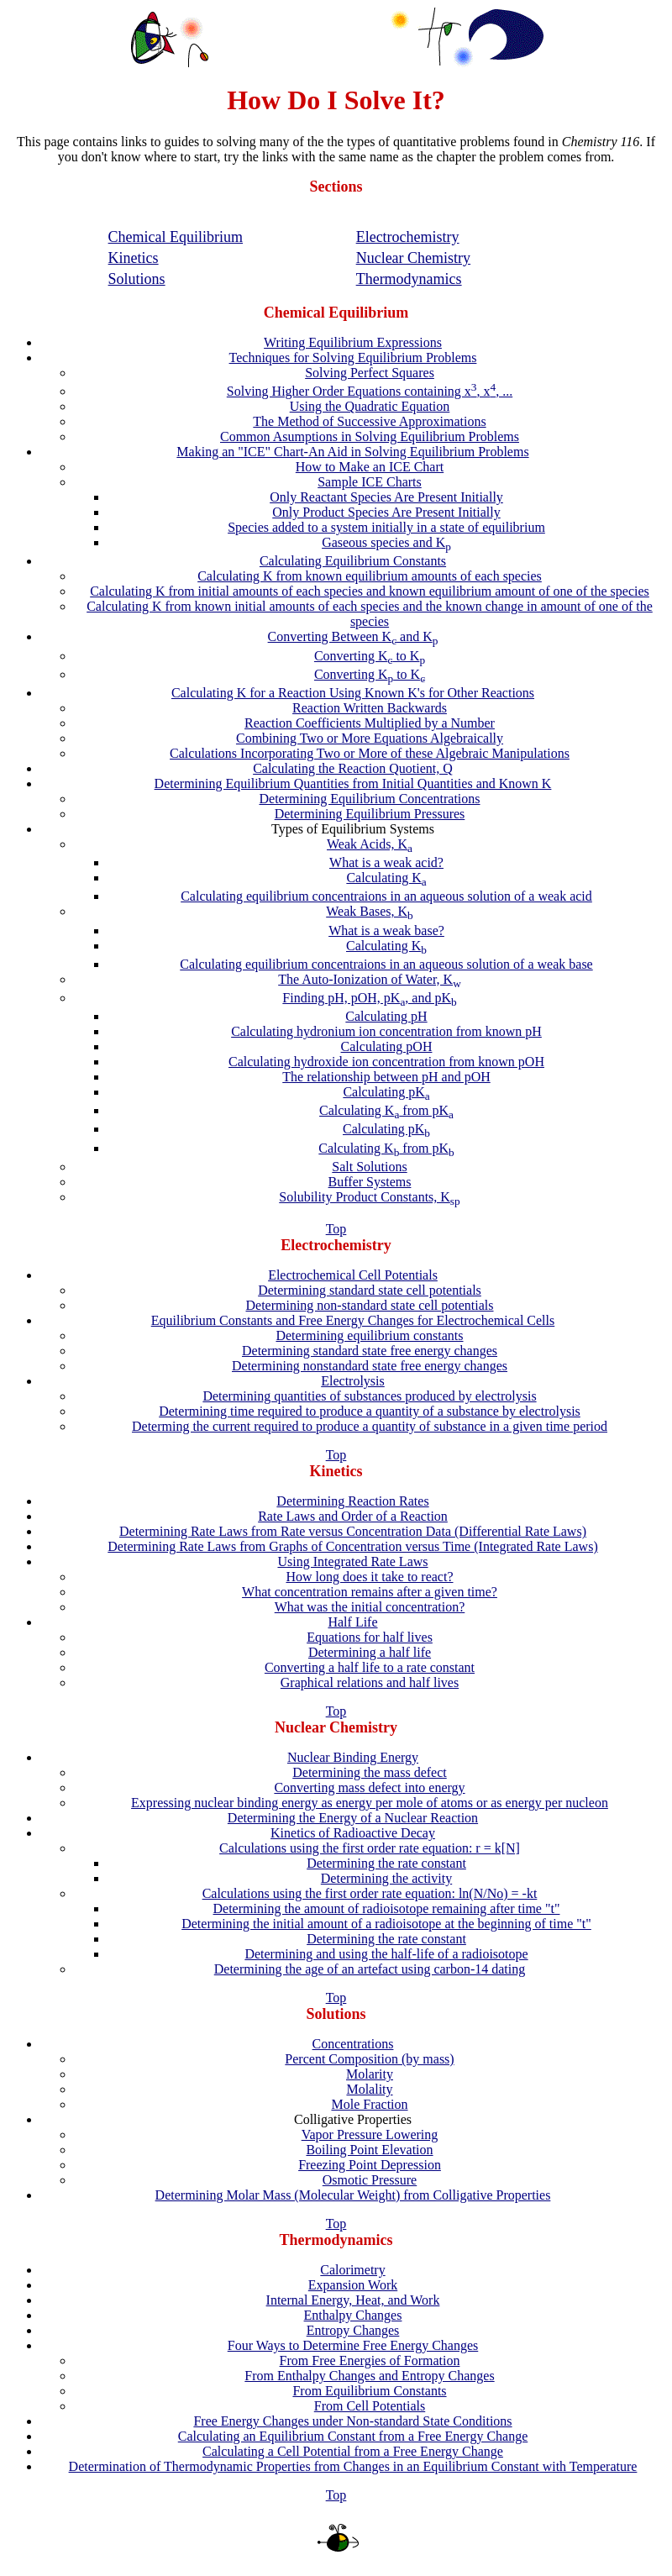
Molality (369, 2089)
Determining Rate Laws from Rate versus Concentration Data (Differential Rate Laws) (352, 1531)
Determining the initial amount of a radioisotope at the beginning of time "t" (386, 1923)
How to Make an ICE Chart (370, 467)
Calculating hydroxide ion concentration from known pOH (386, 1061)
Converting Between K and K (353, 636)
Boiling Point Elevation (369, 2149)
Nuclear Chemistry (413, 258)
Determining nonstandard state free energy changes (369, 1366)
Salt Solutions (369, 1166)
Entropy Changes (353, 2330)
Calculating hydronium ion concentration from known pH (386, 1031)
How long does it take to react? (369, 1576)
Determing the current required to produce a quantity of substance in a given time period (369, 1426)
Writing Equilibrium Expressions (353, 342)
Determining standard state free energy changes (369, 1350)
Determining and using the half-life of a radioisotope (386, 1954)
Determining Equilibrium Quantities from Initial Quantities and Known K (353, 783)
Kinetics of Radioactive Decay (352, 1833)
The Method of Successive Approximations (369, 421)
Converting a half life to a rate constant (370, 1667)
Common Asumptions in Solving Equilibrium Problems (369, 436)
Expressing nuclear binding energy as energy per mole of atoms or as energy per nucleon (369, 1802)
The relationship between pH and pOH (386, 1077)
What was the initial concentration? (370, 1607)
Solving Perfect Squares (369, 372)
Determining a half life (369, 1652)
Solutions (136, 279)
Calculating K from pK (386, 1110)
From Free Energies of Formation (370, 2360)
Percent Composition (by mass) (369, 2059)
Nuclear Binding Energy (352, 1757)
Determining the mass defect (369, 1772)
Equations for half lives (370, 1637)
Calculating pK (386, 1092)
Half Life (352, 1622)
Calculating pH (386, 1016)
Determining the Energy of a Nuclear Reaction (353, 1818)
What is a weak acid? (386, 862)
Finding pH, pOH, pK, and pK (369, 998)
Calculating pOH (387, 1046)
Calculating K (386, 877)
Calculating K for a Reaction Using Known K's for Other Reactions (352, 693)
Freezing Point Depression (369, 2165)
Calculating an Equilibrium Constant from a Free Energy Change (353, 2436)
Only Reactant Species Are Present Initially (386, 497)
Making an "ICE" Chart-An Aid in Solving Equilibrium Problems (352, 451)
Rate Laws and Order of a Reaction (353, 1516)
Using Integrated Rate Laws (352, 1561)
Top (336, 1229)
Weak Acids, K (369, 844)
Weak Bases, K (369, 911)
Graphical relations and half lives (370, 1682)
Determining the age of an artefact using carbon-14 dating (370, 1969)
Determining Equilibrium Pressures (370, 814)
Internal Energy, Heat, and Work (353, 2300)
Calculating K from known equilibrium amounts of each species (369, 576)
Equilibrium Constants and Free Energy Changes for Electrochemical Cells (352, 1320)
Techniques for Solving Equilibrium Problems (353, 357)
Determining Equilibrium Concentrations (369, 798)
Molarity (369, 2074)
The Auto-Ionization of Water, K (369, 979)
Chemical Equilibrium (175, 237)
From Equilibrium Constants (369, 2391)
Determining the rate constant (386, 1863)
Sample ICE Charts (370, 482)
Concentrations (353, 2044)
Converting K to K (369, 656)
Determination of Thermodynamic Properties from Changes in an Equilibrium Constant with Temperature (353, 2466)
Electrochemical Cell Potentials (353, 1275)
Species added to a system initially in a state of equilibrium (386, 527)
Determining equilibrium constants (369, 1335)
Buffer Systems (370, 1182)
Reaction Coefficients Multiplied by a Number (369, 723)
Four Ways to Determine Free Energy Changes (353, 2345)
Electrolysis (353, 1381)
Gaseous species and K (386, 542)
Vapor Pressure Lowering (370, 2134)
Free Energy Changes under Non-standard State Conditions (352, 2421)
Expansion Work (352, 2285)
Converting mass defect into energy (369, 1787)
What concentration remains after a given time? (369, 1592)
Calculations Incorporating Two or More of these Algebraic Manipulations (370, 753)
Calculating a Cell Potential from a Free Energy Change (352, 2451)
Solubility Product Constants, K (369, 1197)
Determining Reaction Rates (352, 1501)
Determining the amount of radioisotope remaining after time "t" (386, 1908)
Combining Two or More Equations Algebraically (369, 738)
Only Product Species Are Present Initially (386, 512)
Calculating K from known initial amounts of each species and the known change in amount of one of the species (370, 613)
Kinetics (133, 258)
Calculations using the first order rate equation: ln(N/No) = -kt (370, 1893)
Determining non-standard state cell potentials (369, 1305)
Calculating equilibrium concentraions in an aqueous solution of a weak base (386, 964)
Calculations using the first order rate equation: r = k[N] (369, 1848)
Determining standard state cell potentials (369, 1290)
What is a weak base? (386, 930)
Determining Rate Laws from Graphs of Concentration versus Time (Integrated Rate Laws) (352, 1546)
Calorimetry (352, 2270)
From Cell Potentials (369, 2406)
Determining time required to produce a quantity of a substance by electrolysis (369, 1411)
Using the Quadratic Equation (370, 406)
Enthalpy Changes (353, 2315)
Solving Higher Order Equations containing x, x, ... (369, 391)
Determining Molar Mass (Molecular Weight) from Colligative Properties (353, 2195)
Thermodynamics (409, 279)
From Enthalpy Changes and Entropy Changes (369, 2375)
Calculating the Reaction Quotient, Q (353, 768)
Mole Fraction (369, 2104)
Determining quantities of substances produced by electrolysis (369, 1396)
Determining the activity (386, 1878)
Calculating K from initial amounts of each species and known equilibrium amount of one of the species (369, 591)
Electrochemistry (407, 237)
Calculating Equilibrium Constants (353, 561)
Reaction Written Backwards (369, 708)
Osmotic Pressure (370, 2180)
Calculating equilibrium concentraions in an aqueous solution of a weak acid (386, 896)
